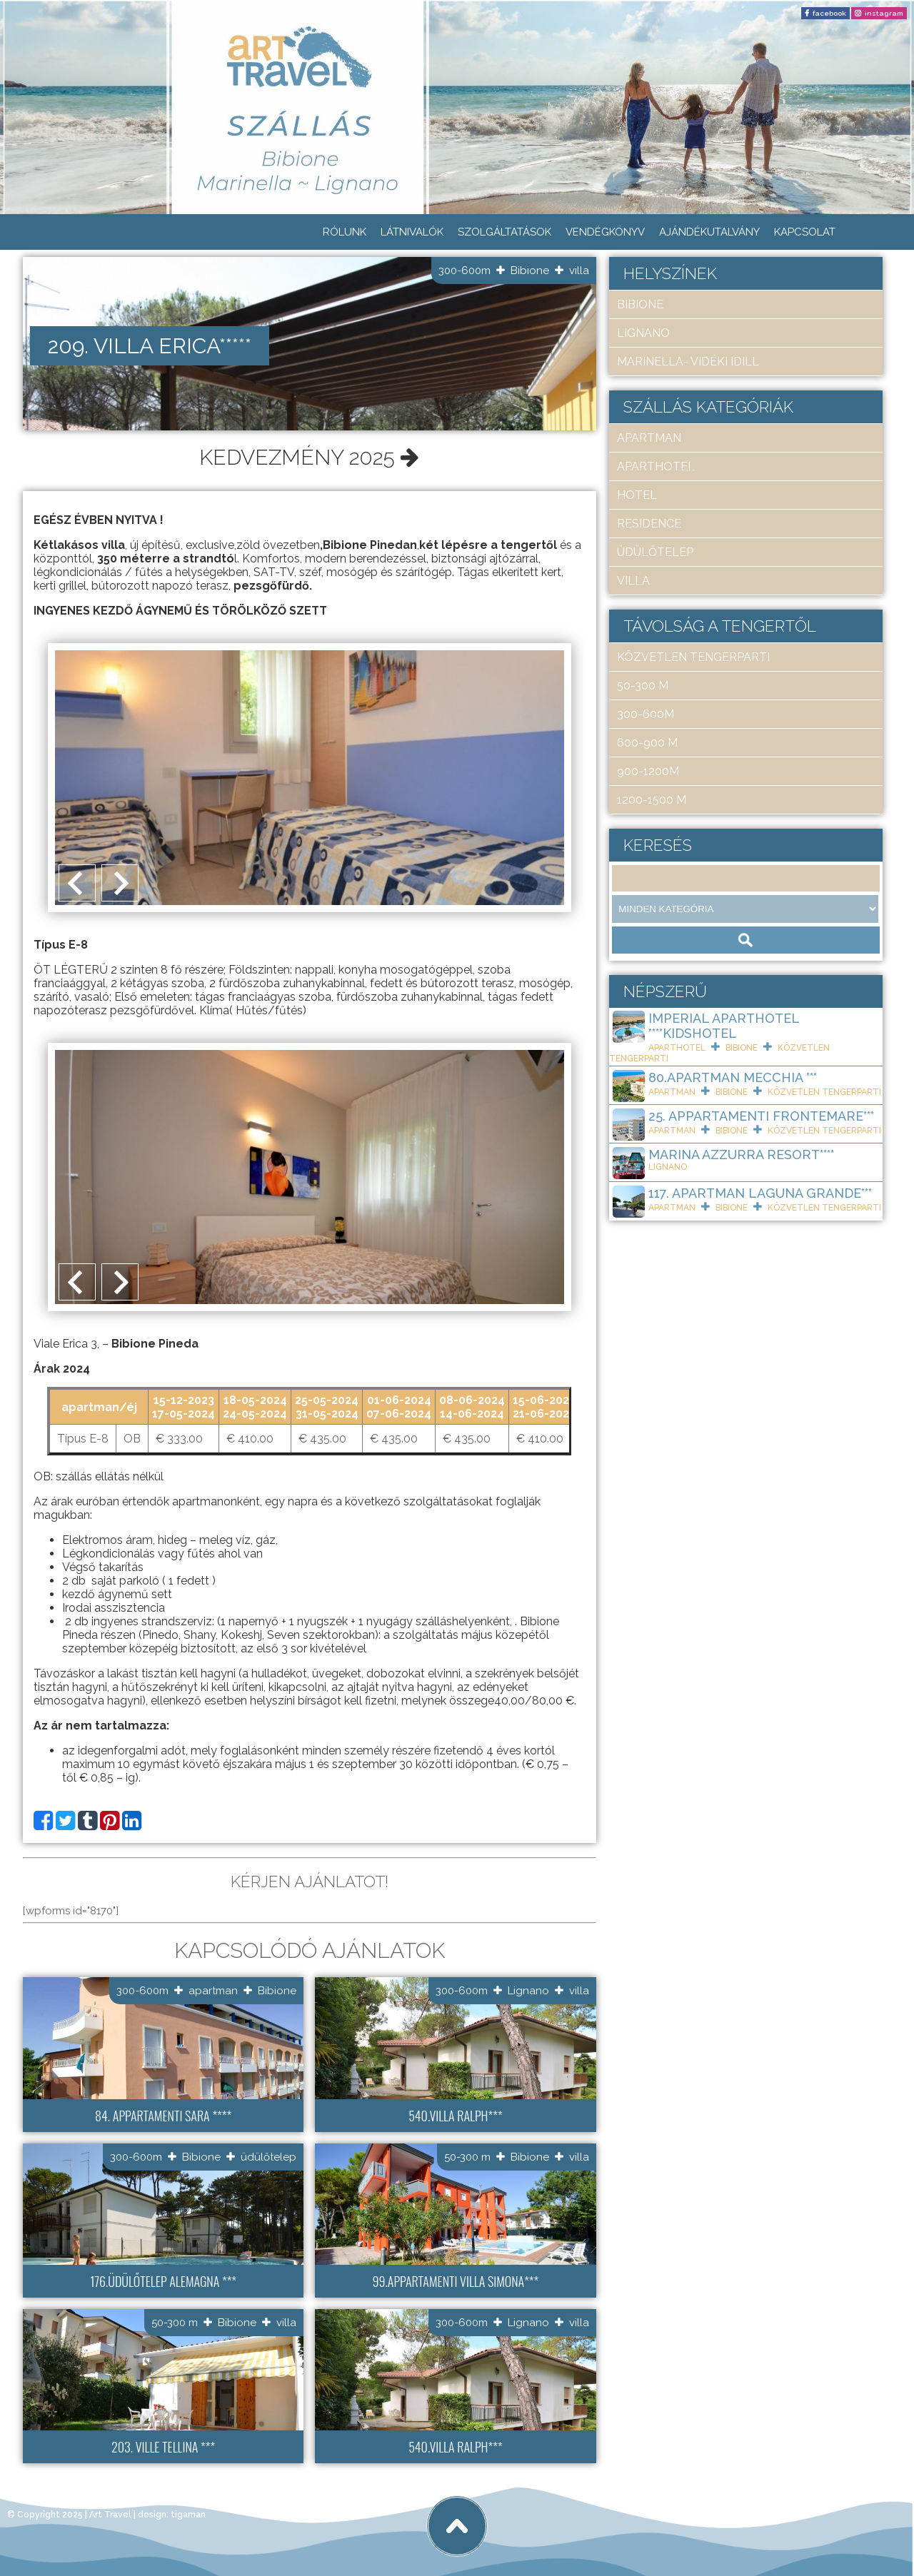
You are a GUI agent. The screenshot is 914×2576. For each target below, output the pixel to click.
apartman (213, 1989)
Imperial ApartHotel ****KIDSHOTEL (723, 1026)
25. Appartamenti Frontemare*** (761, 1115)
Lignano (528, 1989)
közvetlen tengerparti (693, 657)
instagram (884, 13)
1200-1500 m (651, 800)
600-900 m (647, 742)
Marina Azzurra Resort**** (741, 1154)
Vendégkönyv (605, 232)
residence (649, 523)
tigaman (188, 2513)
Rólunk (344, 232)
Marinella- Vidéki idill (688, 361)
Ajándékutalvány (709, 232)
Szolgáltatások (504, 232)
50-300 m (467, 2154)
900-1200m (648, 771)
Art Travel (110, 2513)
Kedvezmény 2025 (309, 455)
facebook (829, 13)
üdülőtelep (268, 2154)
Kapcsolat (804, 232)
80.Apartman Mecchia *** (732, 1077)
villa (579, 270)
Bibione (530, 270)
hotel (637, 495)
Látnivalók (412, 232)
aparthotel (656, 466)
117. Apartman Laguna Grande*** (760, 1193)
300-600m (464, 270)
